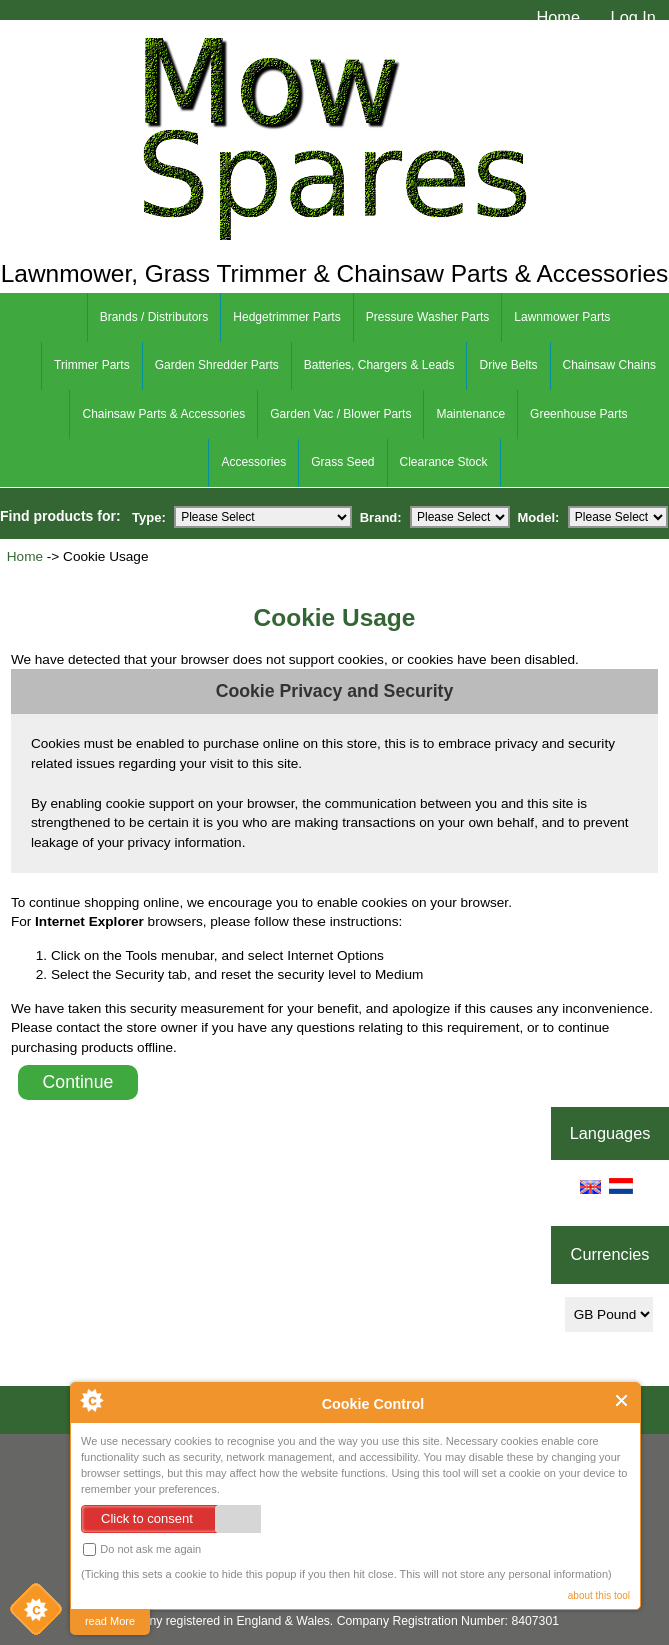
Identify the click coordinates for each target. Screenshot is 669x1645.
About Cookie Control (91, 1400)
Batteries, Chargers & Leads (379, 365)
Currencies (610, 1255)
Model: (539, 516)
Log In (633, 17)
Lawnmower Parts (562, 317)
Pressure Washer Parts (428, 317)
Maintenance (470, 414)
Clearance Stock (444, 462)
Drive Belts (508, 365)
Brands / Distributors (154, 317)
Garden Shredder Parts (217, 365)
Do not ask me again (142, 1549)
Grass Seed (342, 462)
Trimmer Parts (92, 365)
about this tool (599, 1595)
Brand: (381, 516)
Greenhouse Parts (578, 414)
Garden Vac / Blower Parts (340, 414)
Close (622, 1400)
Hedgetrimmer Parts (286, 317)
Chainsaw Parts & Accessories (163, 414)
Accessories (253, 462)
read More (110, 1621)
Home (558, 17)
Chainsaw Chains (609, 365)
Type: (149, 516)
